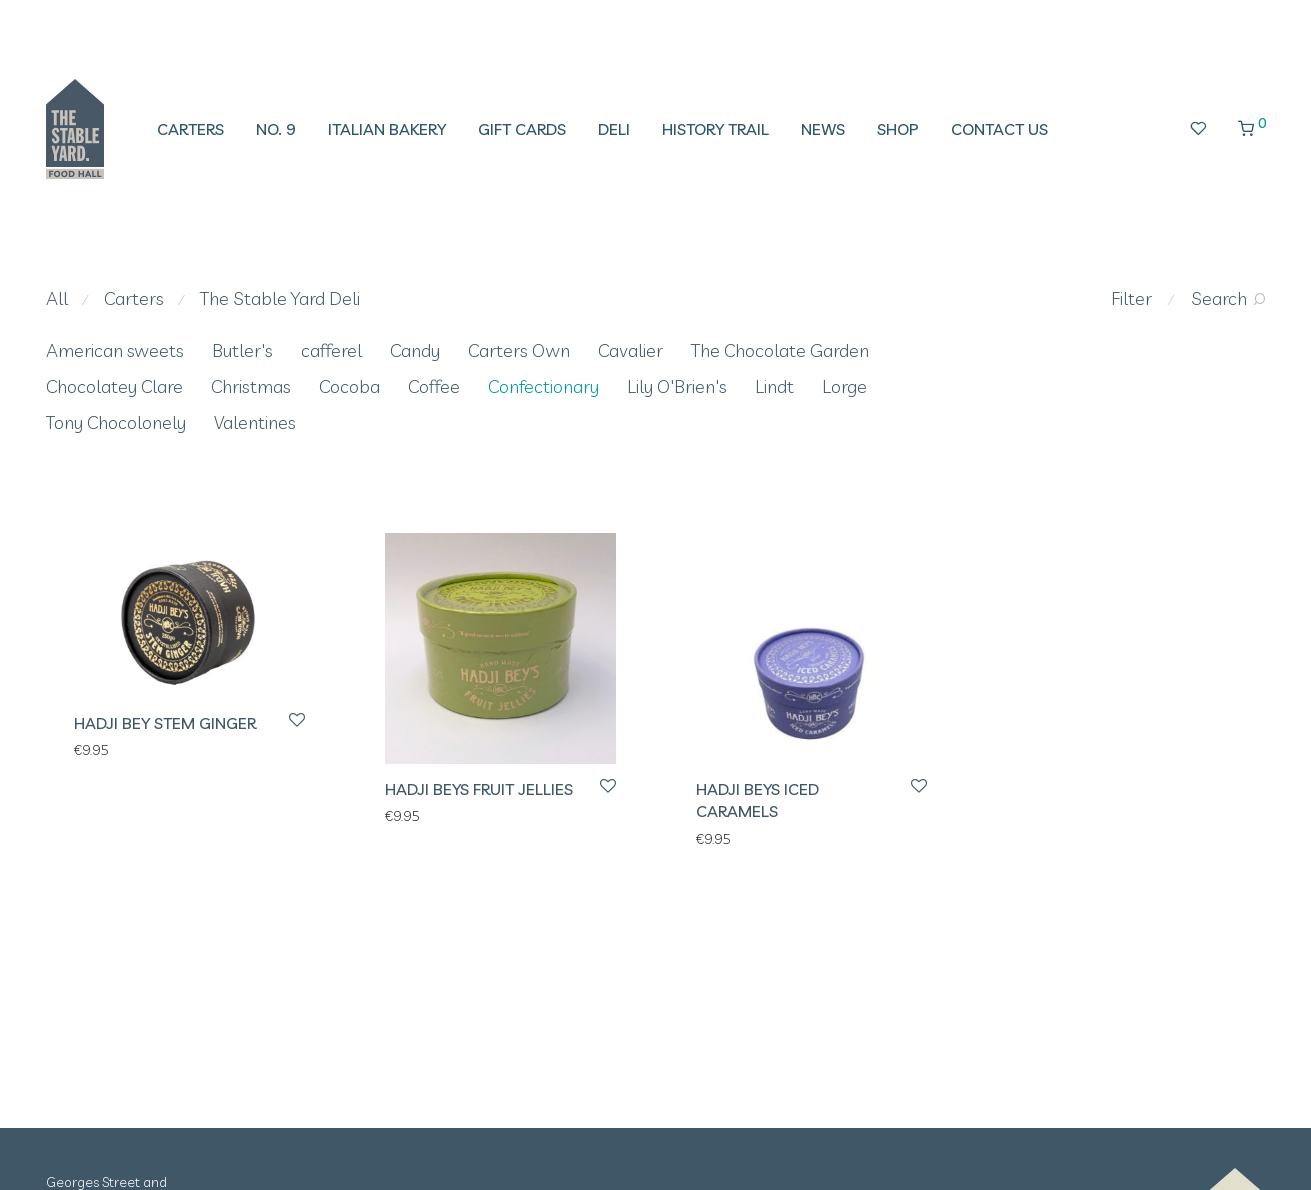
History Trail (715, 129)
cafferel (331, 350)
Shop (898, 129)
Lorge (844, 386)
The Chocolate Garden (780, 350)
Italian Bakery (387, 129)
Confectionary (543, 386)
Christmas (251, 386)
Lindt (774, 386)
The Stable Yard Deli (280, 298)
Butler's (242, 350)
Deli (614, 129)
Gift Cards (522, 129)
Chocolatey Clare (114, 386)
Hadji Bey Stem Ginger (165, 723)
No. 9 (276, 129)
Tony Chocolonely (116, 422)
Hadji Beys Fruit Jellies (479, 789)
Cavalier (630, 350)
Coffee (434, 386)
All (57, 298)
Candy (415, 350)
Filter (1131, 298)
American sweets (115, 350)
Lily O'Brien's (677, 386)
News (823, 129)
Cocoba (349, 386)
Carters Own (519, 350)
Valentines (255, 422)
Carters (190, 129)
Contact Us (999, 129)
